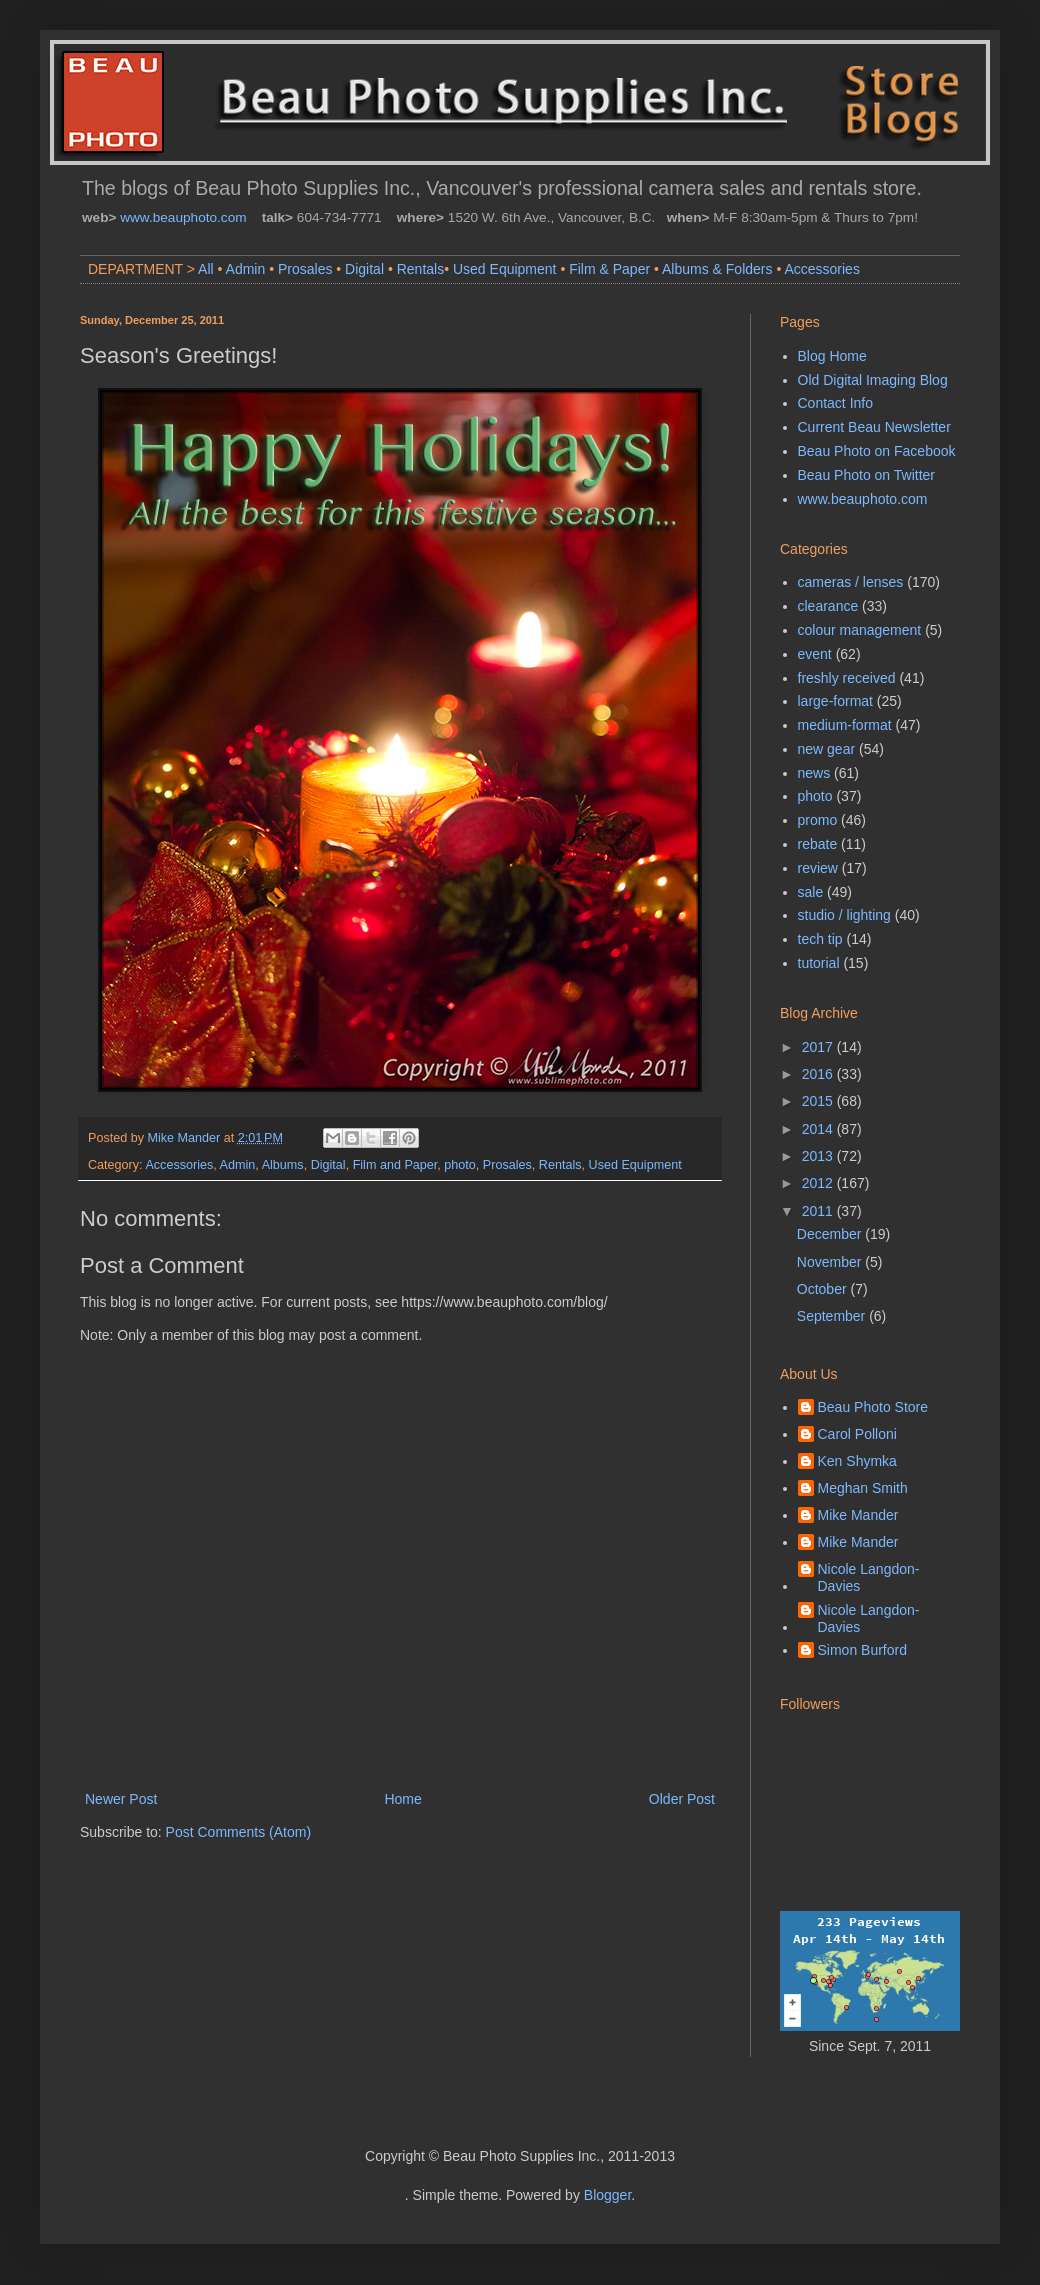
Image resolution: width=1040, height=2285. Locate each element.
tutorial (819, 963)
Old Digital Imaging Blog (873, 380)
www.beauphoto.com (183, 217)
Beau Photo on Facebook (877, 451)
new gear (827, 749)
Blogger (607, 2195)
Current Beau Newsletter (874, 427)
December (831, 1234)
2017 (819, 1047)
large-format (835, 701)
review (818, 868)
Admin (246, 269)
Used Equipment (505, 269)
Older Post (682, 1799)
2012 (819, 1183)
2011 (819, 1211)
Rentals (420, 269)
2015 (819, 1101)
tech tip (820, 939)
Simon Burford (862, 1650)
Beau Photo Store (873, 1407)
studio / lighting (844, 915)
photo (460, 1165)
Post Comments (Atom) (238, 1832)
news (814, 773)
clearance (828, 606)
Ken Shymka (857, 1461)
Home (402, 1799)
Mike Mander (858, 1515)
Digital (364, 269)
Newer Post (121, 1799)
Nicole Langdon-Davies (869, 1577)
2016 (819, 1074)
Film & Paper (609, 269)
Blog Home (832, 356)
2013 (819, 1156)
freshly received (847, 678)
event (815, 654)
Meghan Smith (863, 1488)
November (831, 1262)
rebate (818, 844)
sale (811, 892)
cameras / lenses (851, 582)
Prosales (305, 269)
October (824, 1289)
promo (818, 820)
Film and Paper (395, 1165)
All (206, 269)
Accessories (821, 269)
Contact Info (836, 403)
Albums (283, 1165)
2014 (819, 1129)
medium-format (845, 725)
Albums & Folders (717, 269)
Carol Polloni (857, 1434)
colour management (860, 630)
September (833, 1316)
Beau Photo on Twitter (867, 475)
